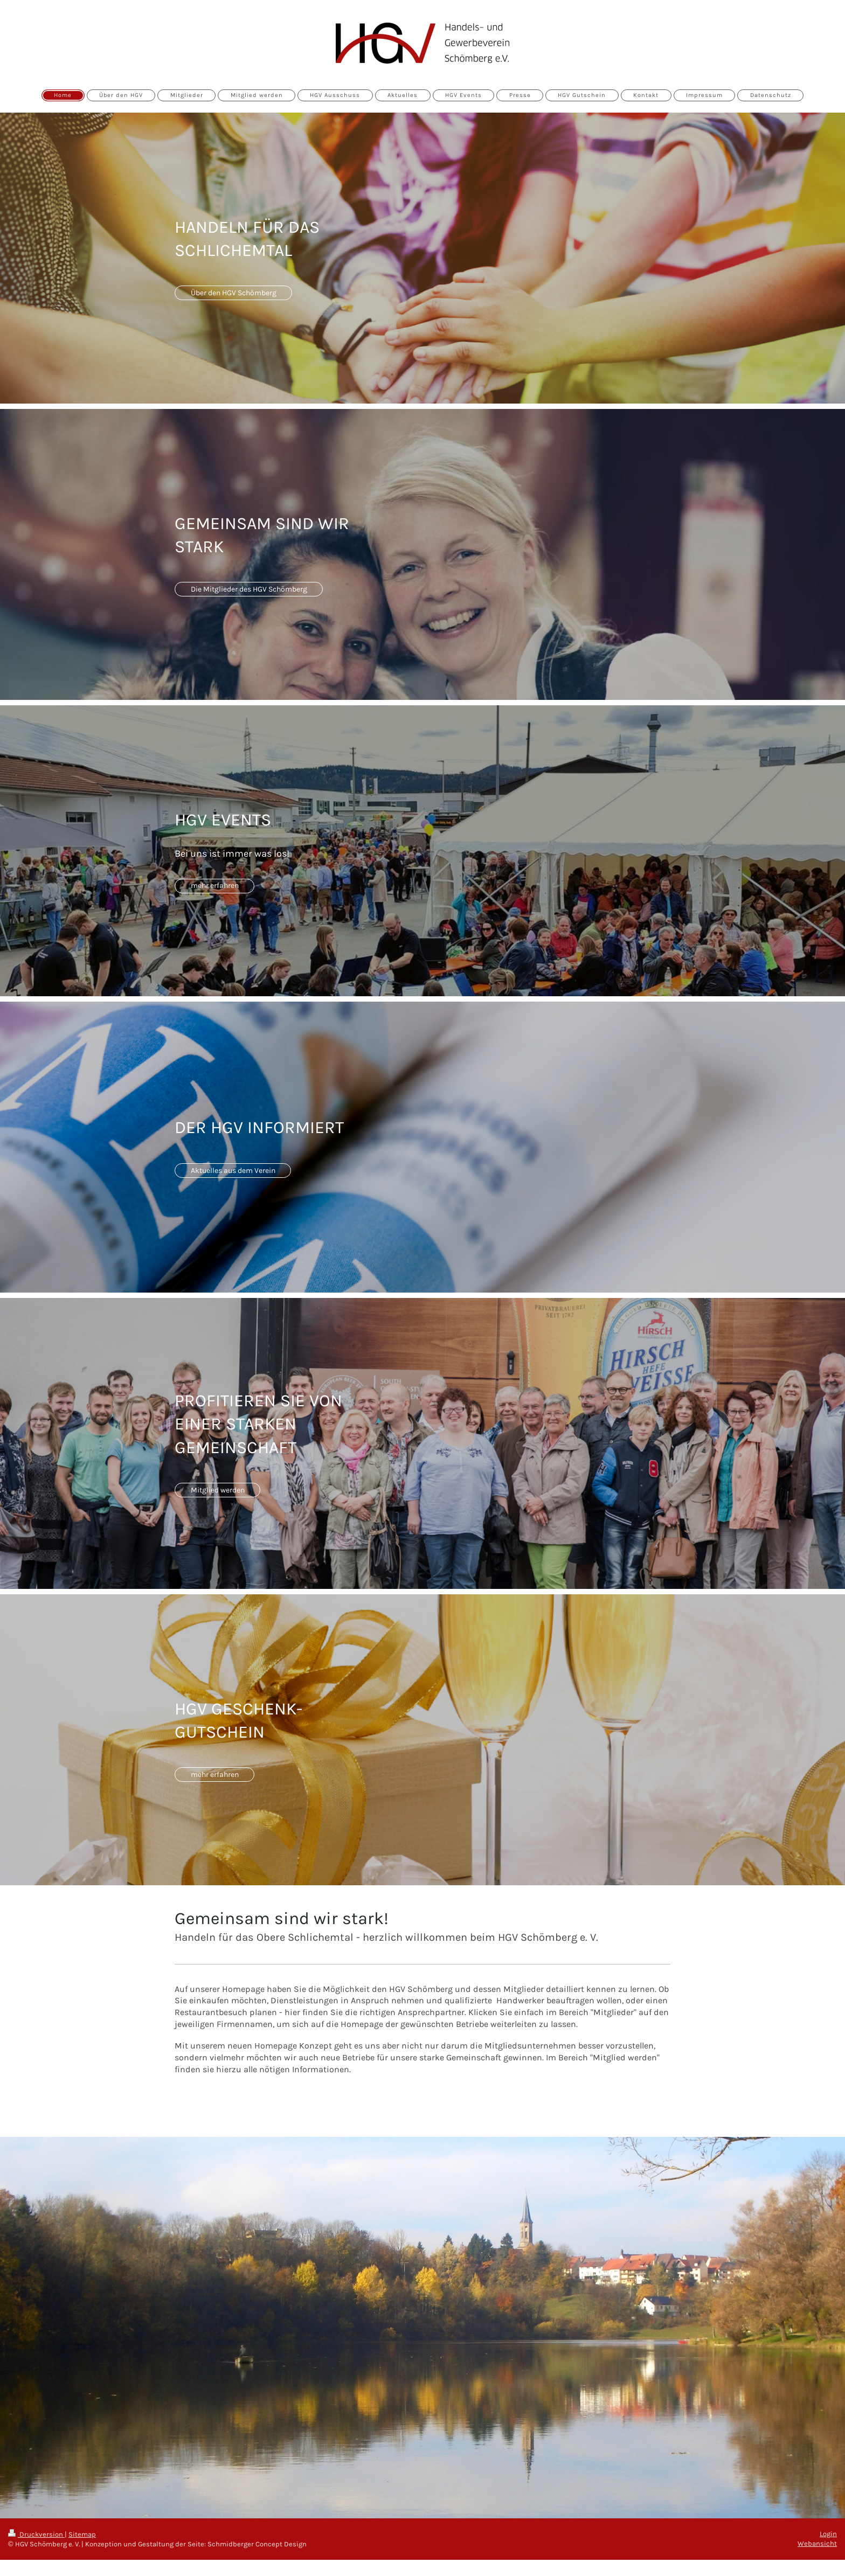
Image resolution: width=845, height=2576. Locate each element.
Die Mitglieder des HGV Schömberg (249, 589)
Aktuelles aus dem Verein (233, 1170)
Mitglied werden (218, 1490)
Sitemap (82, 2534)
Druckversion (36, 2534)
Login (828, 2534)
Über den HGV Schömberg (233, 292)
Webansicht (817, 2543)
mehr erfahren (215, 885)
